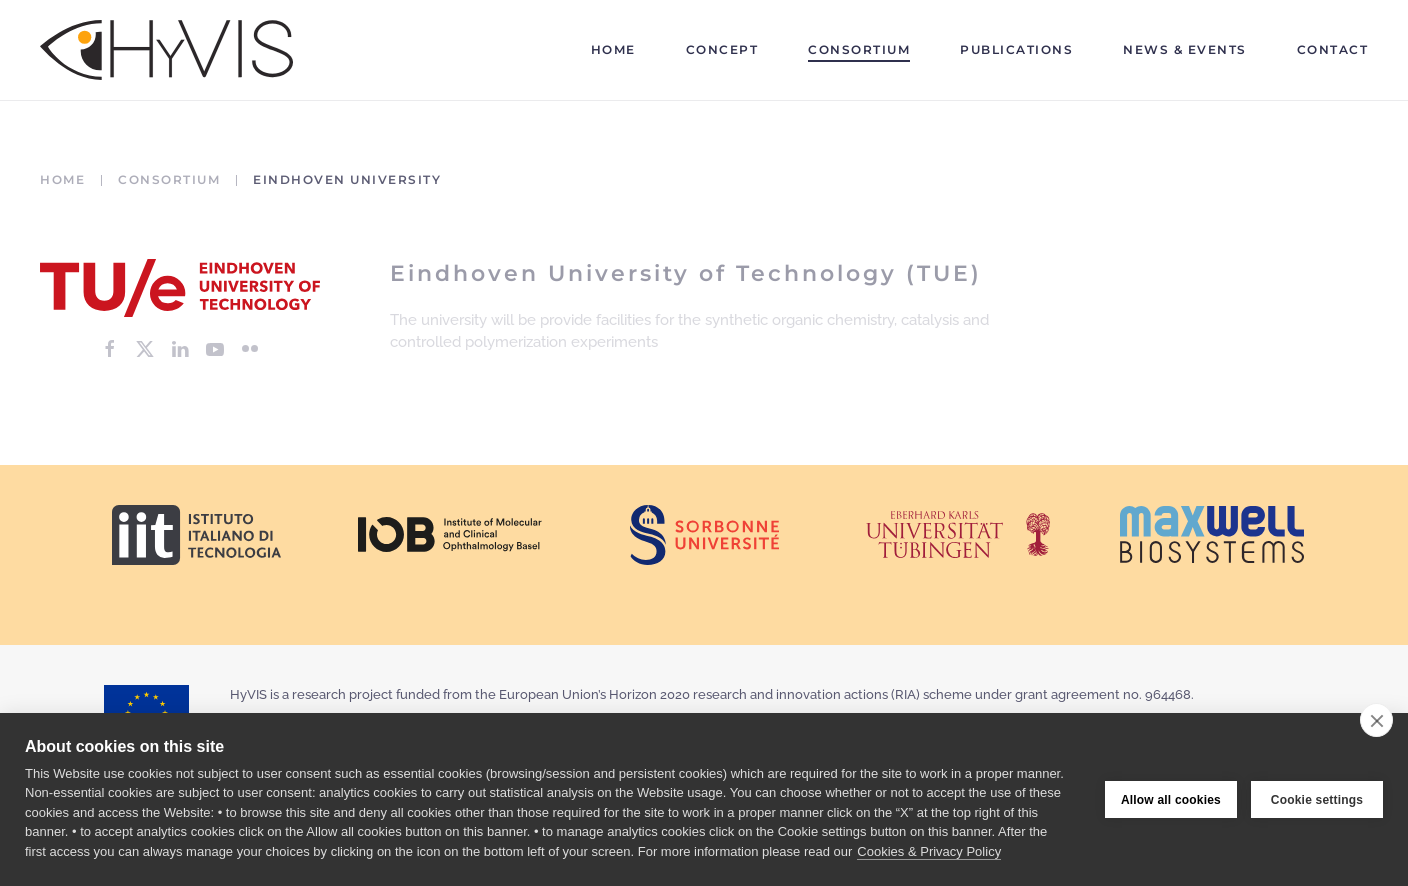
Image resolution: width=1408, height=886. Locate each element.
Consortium (859, 49)
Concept (722, 49)
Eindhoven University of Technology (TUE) (686, 273)
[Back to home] (166, 50)
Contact (1333, 49)
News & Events (1185, 49)
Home (613, 49)
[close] (1376, 720)
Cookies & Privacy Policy (929, 851)
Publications (1016, 49)
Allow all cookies (1171, 800)
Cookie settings (1317, 800)
